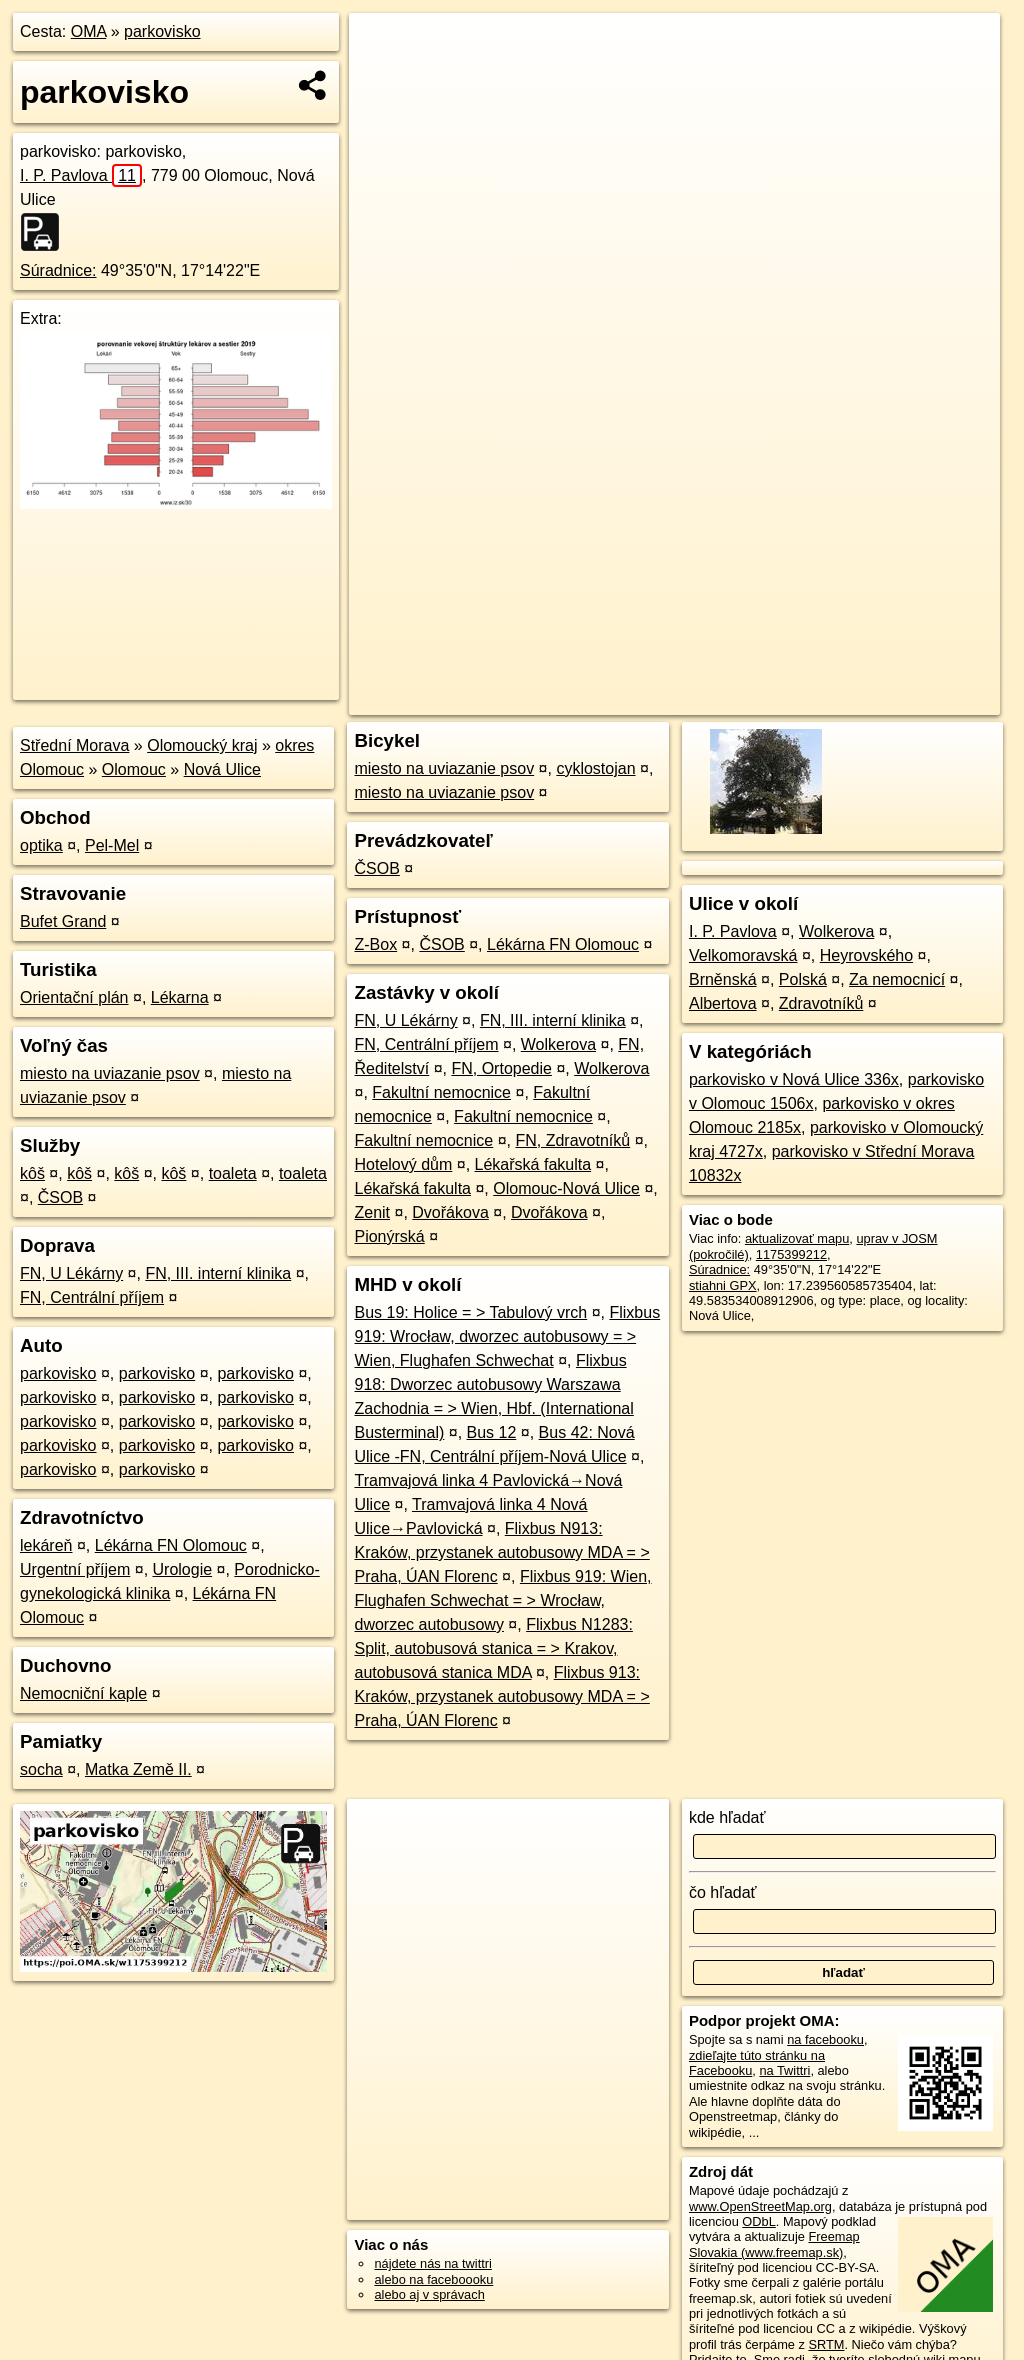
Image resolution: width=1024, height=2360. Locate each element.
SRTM (826, 2344)
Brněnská (723, 979)
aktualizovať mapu (797, 1238)
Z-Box (375, 944)
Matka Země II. (138, 1769)
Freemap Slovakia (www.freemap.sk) (774, 2244)
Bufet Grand (63, 921)
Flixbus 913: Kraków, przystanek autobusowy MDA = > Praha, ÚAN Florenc (501, 1696)
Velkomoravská (743, 955)
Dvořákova (450, 1212)
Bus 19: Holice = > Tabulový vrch (470, 1312)
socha (41, 1769)
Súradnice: (58, 270)
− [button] (383, 78)
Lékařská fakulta (533, 1164)
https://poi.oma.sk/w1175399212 (909, 700)
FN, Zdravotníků (572, 1140)
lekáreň (46, 1545)
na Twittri (784, 2070)
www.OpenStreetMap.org (760, 2206)
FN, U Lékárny (71, 1273)
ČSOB (60, 1197)
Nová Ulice (222, 769)
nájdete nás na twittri (432, 2263)
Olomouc (134, 769)
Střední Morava (74, 745)
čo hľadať (723, 1892)
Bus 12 (492, 1432)
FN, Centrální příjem (92, 1297)
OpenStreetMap (653, 700)
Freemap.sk (756, 700)
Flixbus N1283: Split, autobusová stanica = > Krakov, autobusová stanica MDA (493, 1648)
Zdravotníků (821, 1003)
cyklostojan (595, 768)
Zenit (372, 1212)
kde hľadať (727, 1817)
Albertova (723, 1003)
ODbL (758, 2221)
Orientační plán (74, 997)
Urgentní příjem (75, 1569)
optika (41, 845)
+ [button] (383, 47)
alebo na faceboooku (433, 2279)
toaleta (233, 1173)
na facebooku (825, 2039)
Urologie (183, 1569)
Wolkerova (558, 1044)
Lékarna (180, 997)
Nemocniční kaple (83, 1693)
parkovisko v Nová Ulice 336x (794, 1079)
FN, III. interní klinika (218, 1273)
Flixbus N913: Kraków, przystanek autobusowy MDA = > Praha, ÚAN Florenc (501, 1552)
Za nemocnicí (897, 979)
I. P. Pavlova (81, 175)
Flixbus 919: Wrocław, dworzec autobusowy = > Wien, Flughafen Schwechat (507, 1336)
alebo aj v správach (429, 2294)
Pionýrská (389, 1236)
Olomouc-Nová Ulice (566, 1188)
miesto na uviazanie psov (110, 1073)
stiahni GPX (723, 1285)
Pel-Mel (112, 845)
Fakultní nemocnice (441, 1092)
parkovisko (162, 31)
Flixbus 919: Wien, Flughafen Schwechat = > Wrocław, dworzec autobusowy (502, 1600)
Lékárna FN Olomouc (171, 1545)
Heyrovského (866, 955)
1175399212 (791, 1254)
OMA (89, 31)
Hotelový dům (403, 1164)
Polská (803, 979)
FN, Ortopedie (501, 1068)
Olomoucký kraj (202, 745)
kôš (32, 1173)
